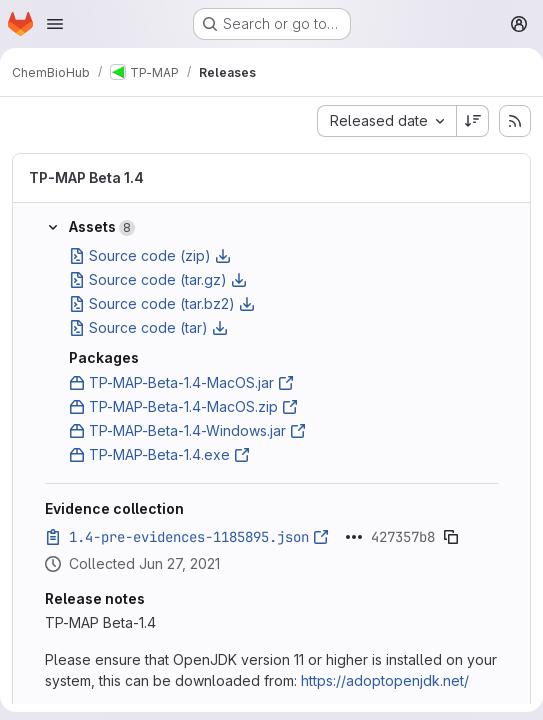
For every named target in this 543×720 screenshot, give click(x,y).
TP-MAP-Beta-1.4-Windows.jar (187, 430)
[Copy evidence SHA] (451, 537)
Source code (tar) (148, 327)
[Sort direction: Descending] (473, 121)
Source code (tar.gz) (158, 279)
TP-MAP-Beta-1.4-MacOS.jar (181, 382)
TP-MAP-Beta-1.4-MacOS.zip (183, 406)
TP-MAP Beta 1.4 (86, 177)
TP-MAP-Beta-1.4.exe (159, 454)
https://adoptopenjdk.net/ (385, 680)
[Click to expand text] (354, 537)
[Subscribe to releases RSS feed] (515, 121)
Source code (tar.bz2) (162, 303)
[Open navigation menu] (55, 24)
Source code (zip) (150, 255)
